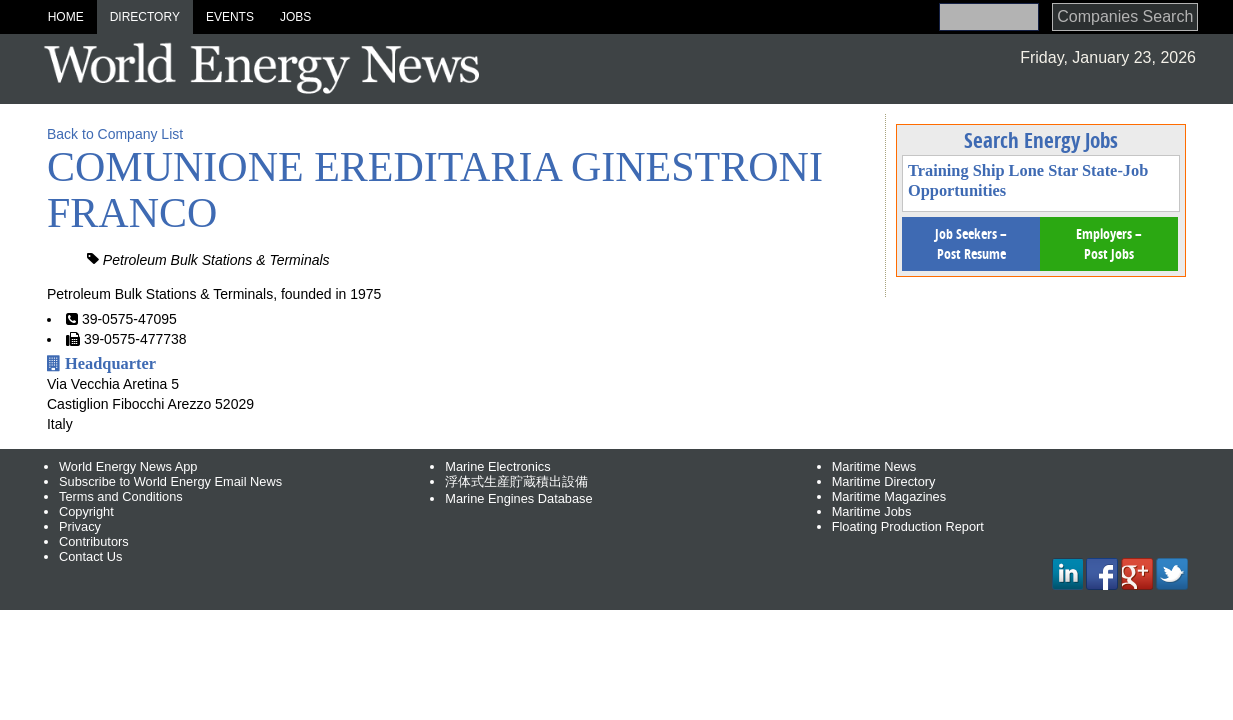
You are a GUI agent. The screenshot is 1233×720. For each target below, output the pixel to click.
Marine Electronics (497, 466)
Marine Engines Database (518, 498)
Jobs (295, 17)
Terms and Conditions (121, 496)
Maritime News (874, 466)
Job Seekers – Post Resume (971, 243)
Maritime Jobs (872, 511)
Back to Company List (115, 134)
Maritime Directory (884, 481)
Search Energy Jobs (1041, 140)
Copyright (86, 511)
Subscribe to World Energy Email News (170, 481)
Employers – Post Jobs (1109, 243)
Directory (145, 17)
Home (66, 17)
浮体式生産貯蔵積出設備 (516, 481)
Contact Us (90, 556)
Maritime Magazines (889, 496)
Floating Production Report (908, 526)
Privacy (80, 526)
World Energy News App (128, 466)
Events (230, 17)
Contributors (94, 541)
